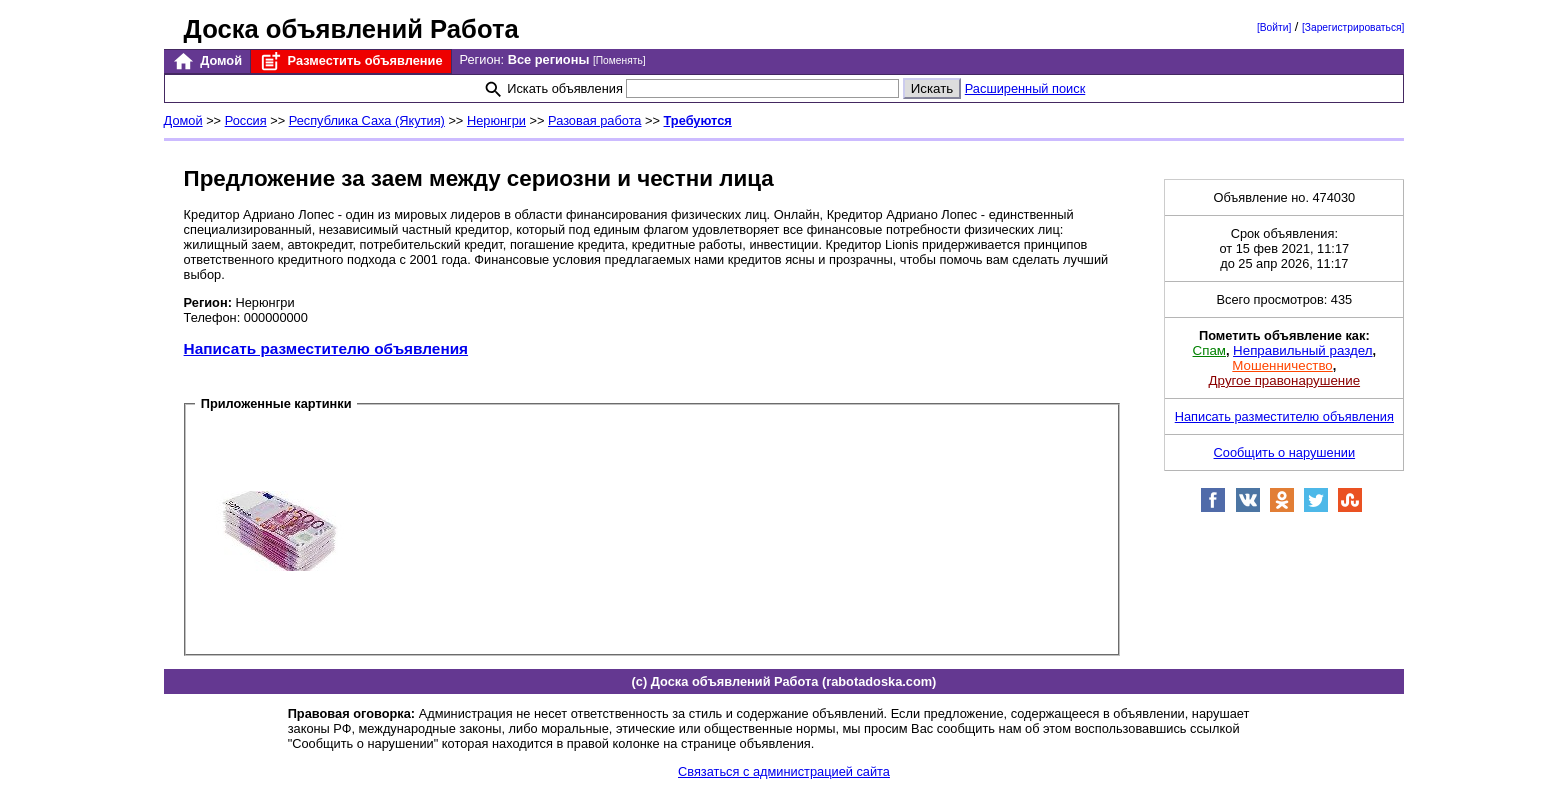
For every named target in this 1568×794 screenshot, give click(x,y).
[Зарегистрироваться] (1353, 27)
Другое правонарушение (1284, 380)
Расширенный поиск (1025, 88)
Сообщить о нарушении (1285, 452)
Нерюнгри (496, 120)
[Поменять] (619, 60)
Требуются (698, 120)
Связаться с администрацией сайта (784, 771)
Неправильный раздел (1302, 350)
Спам (1209, 350)
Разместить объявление (350, 61)
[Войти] (1274, 27)
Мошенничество (1282, 365)
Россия (246, 120)
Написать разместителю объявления (326, 348)
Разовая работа (594, 120)
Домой (207, 61)
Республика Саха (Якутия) (367, 120)
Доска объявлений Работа (351, 29)
